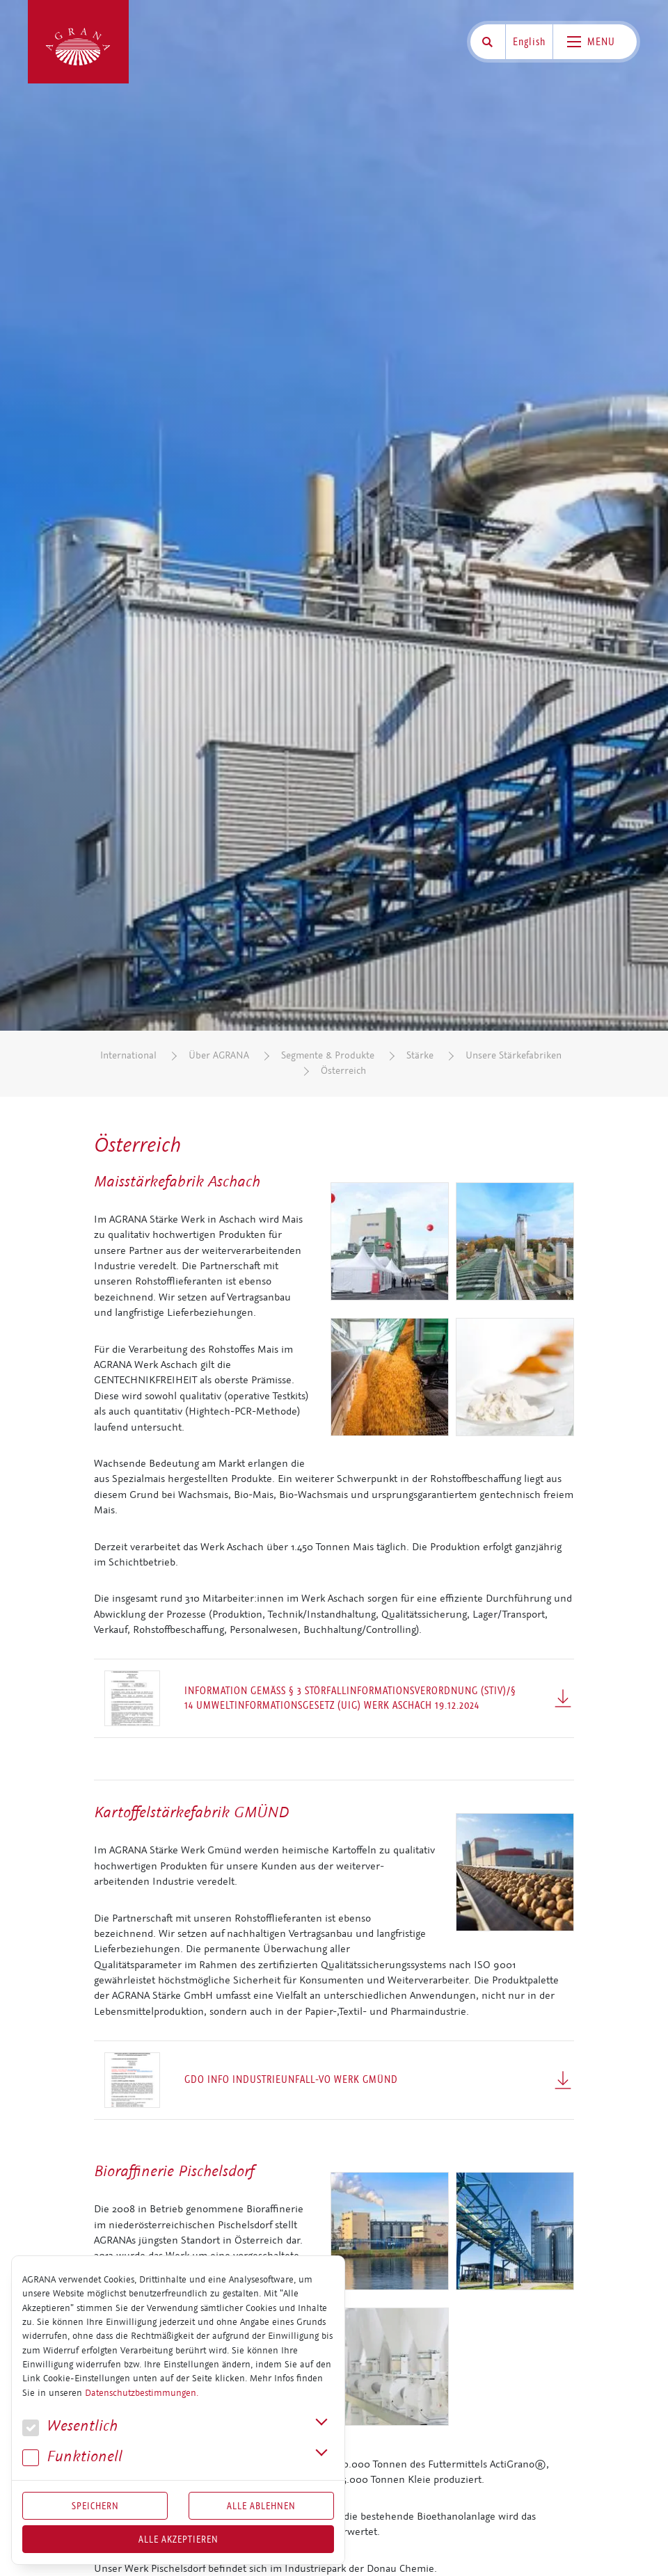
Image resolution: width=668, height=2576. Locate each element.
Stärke (420, 1055)
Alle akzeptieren (178, 2539)
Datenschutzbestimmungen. (141, 2393)
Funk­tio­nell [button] (72, 2456)
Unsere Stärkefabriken (514, 1055)
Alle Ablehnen (261, 2505)
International (128, 1055)
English (529, 42)
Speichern (95, 2505)
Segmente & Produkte (327, 1055)
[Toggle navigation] (595, 41)
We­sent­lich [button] (70, 2426)
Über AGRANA (219, 1055)
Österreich (343, 1071)
